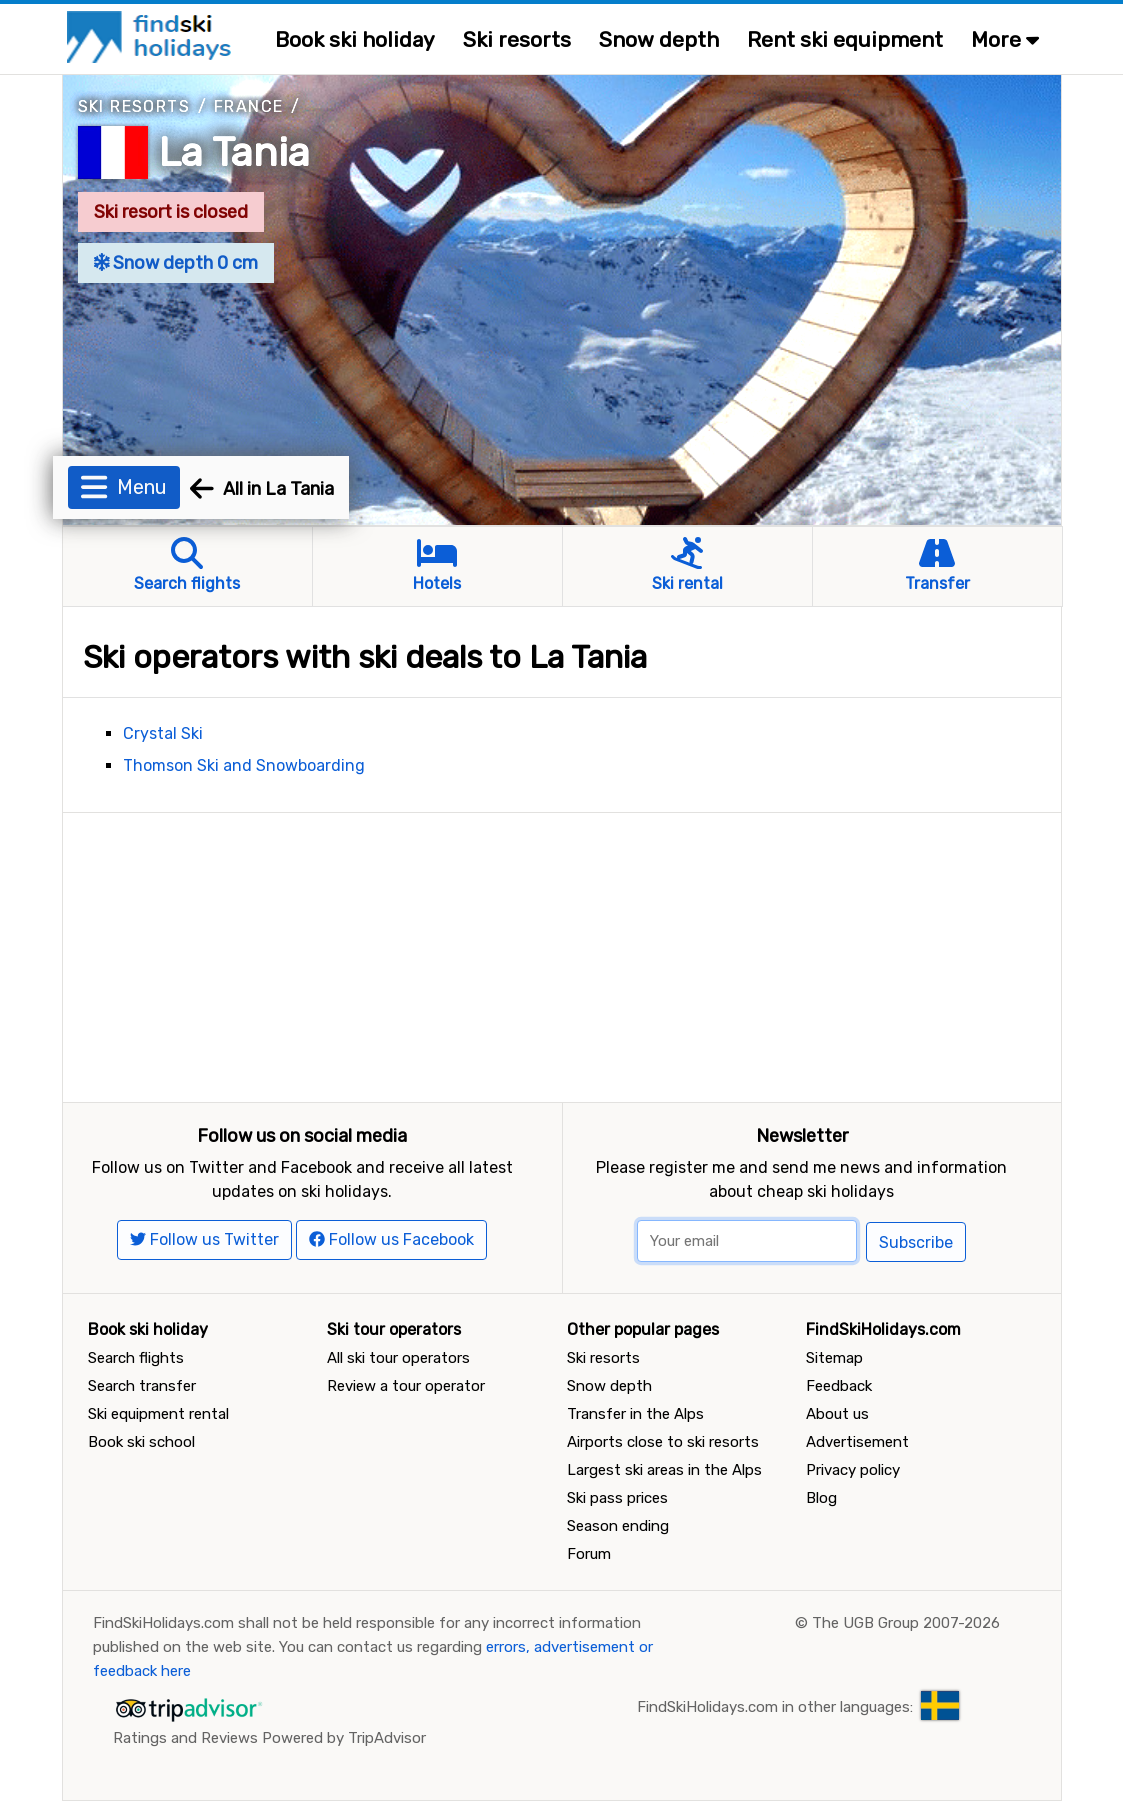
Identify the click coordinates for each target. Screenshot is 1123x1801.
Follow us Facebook (391, 1239)
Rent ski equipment (845, 39)
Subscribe (916, 1242)
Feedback (839, 1386)
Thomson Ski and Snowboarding (244, 765)
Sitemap (834, 1358)
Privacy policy (853, 1470)
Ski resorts (517, 39)
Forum (589, 1554)
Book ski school (141, 1442)
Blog (821, 1498)
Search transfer (142, 1386)
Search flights (136, 1358)
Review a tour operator (406, 1386)
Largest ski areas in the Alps (664, 1470)
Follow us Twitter (204, 1239)
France (248, 106)
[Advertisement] (562, 953)
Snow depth (659, 39)
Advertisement (857, 1442)
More (1005, 39)
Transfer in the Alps (635, 1414)
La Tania (234, 152)
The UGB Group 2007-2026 (906, 1623)
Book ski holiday (355, 39)
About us (837, 1414)
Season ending (618, 1526)
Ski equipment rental (158, 1414)
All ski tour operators (398, 1358)
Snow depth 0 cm (176, 263)
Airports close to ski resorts (663, 1442)
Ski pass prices (617, 1498)
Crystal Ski (163, 733)
